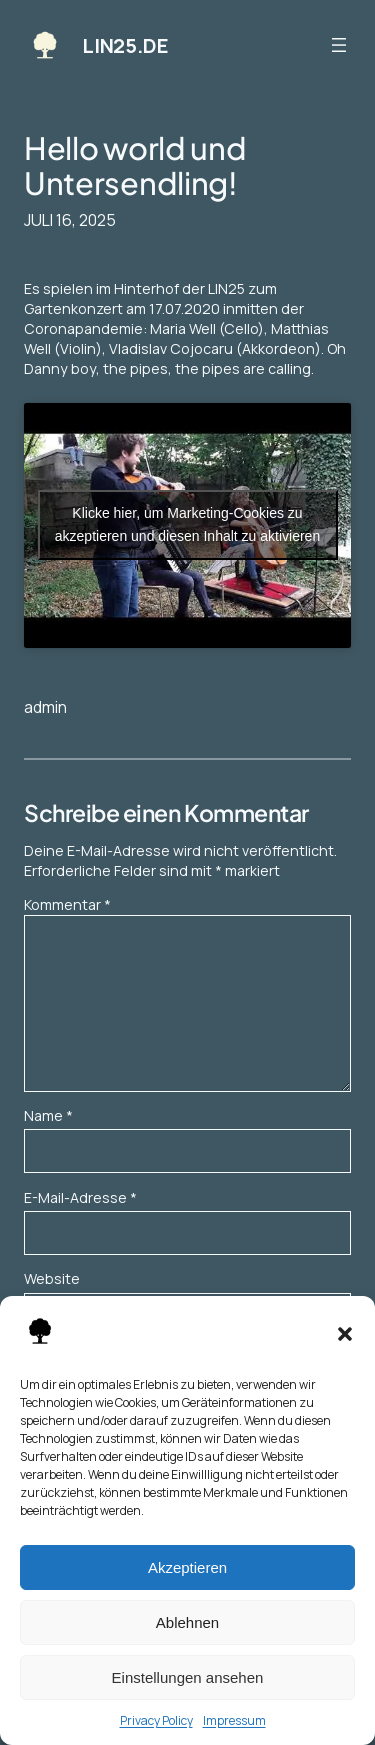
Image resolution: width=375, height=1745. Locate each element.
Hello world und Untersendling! (135, 165)
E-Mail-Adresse (80, 1197)
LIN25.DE (125, 45)
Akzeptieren (187, 1567)
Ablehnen (187, 1622)
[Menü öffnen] (339, 45)
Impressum (234, 1720)
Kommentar (67, 904)
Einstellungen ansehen (188, 1677)
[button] (345, 1334)
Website (52, 1278)
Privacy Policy (156, 1720)
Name (48, 1115)
